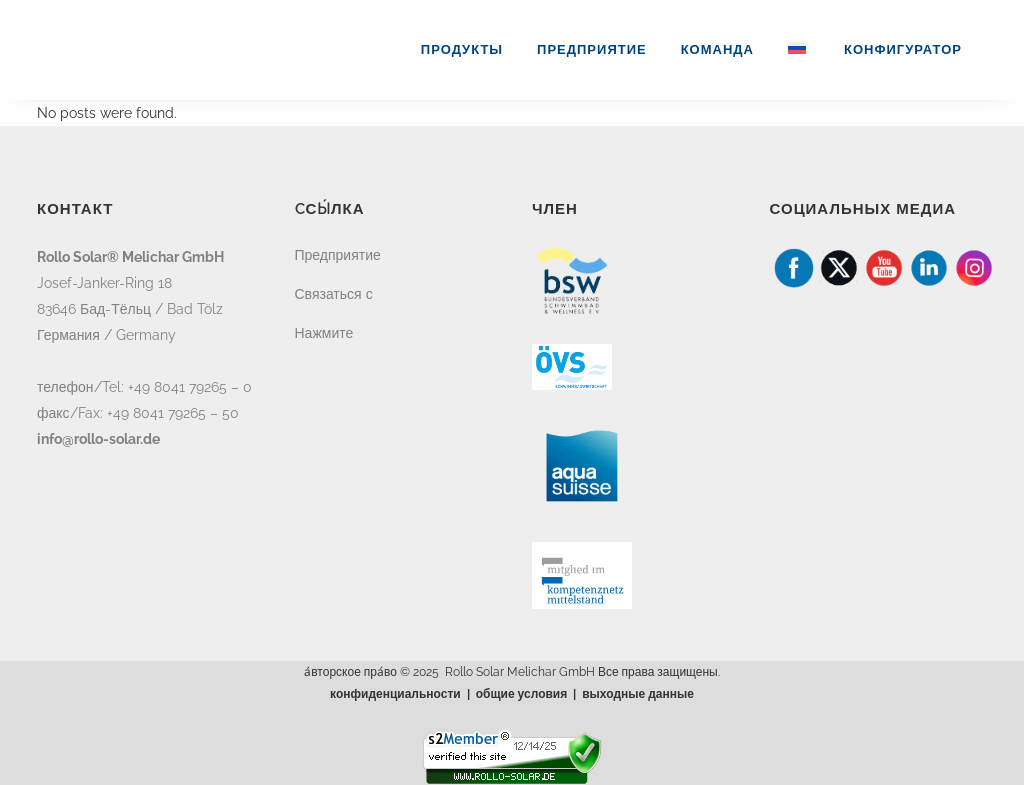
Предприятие (338, 255)
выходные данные (638, 694)
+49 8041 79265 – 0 (190, 387)
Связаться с (334, 294)
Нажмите (324, 333)
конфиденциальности (395, 694)
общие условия (522, 694)
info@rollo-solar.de (98, 439)
